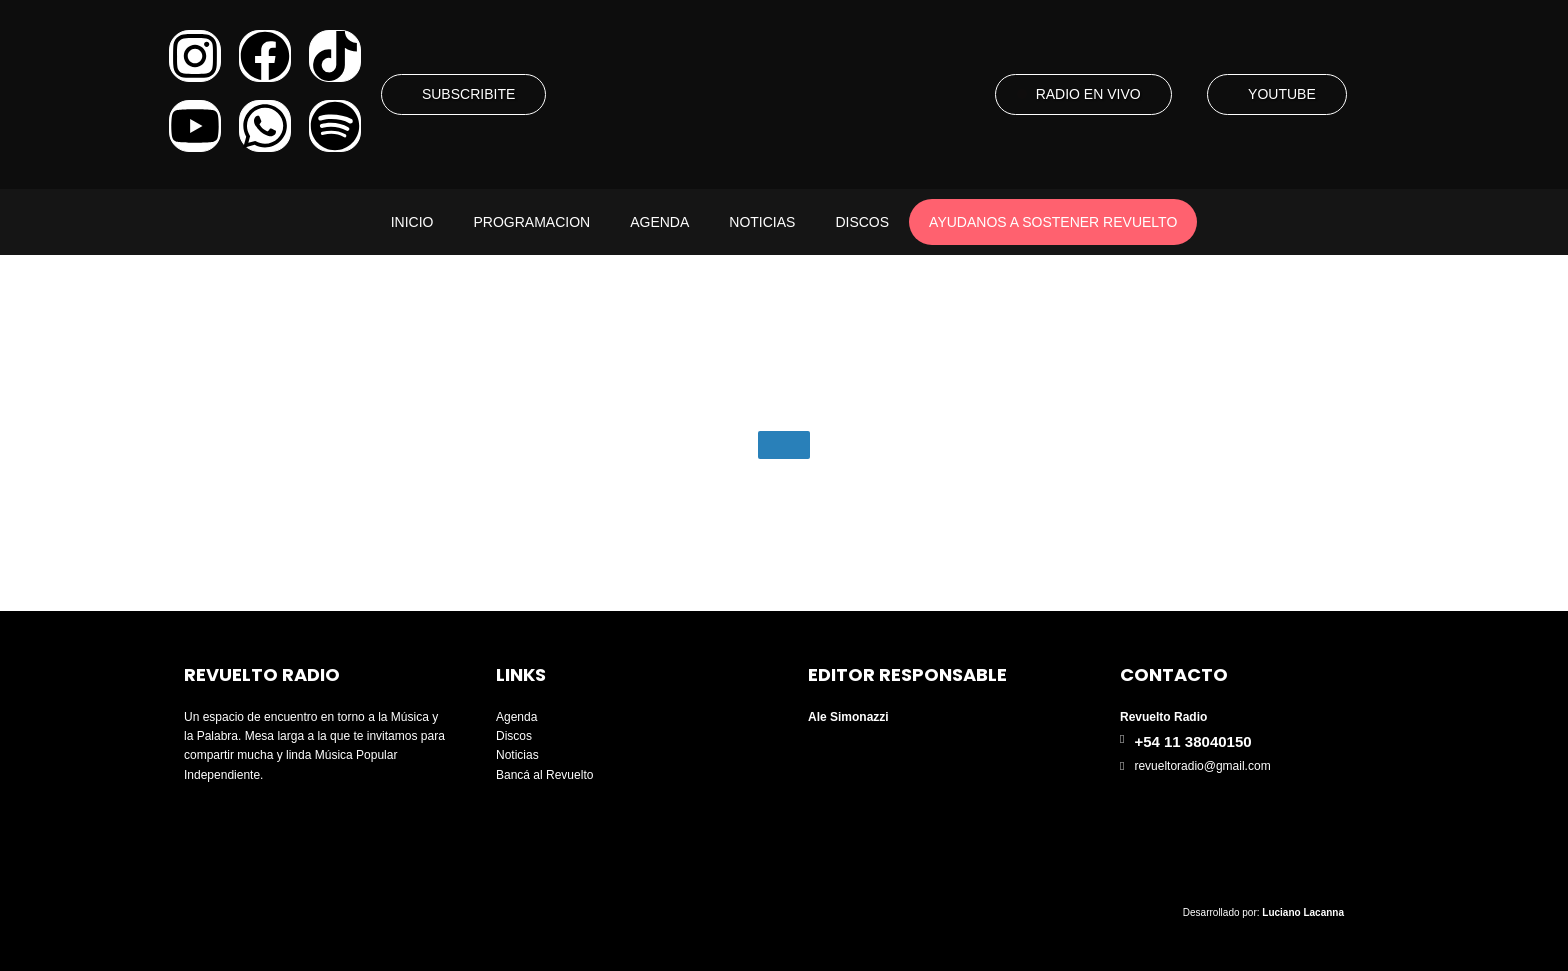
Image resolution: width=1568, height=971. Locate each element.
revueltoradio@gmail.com (1202, 766)
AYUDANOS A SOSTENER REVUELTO (1053, 222)
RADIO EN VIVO (1088, 94)
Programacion (531, 222)
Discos (862, 222)
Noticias (762, 222)
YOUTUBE (1282, 94)
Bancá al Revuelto (544, 775)
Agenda (659, 222)
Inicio (412, 222)
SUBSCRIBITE (468, 94)
